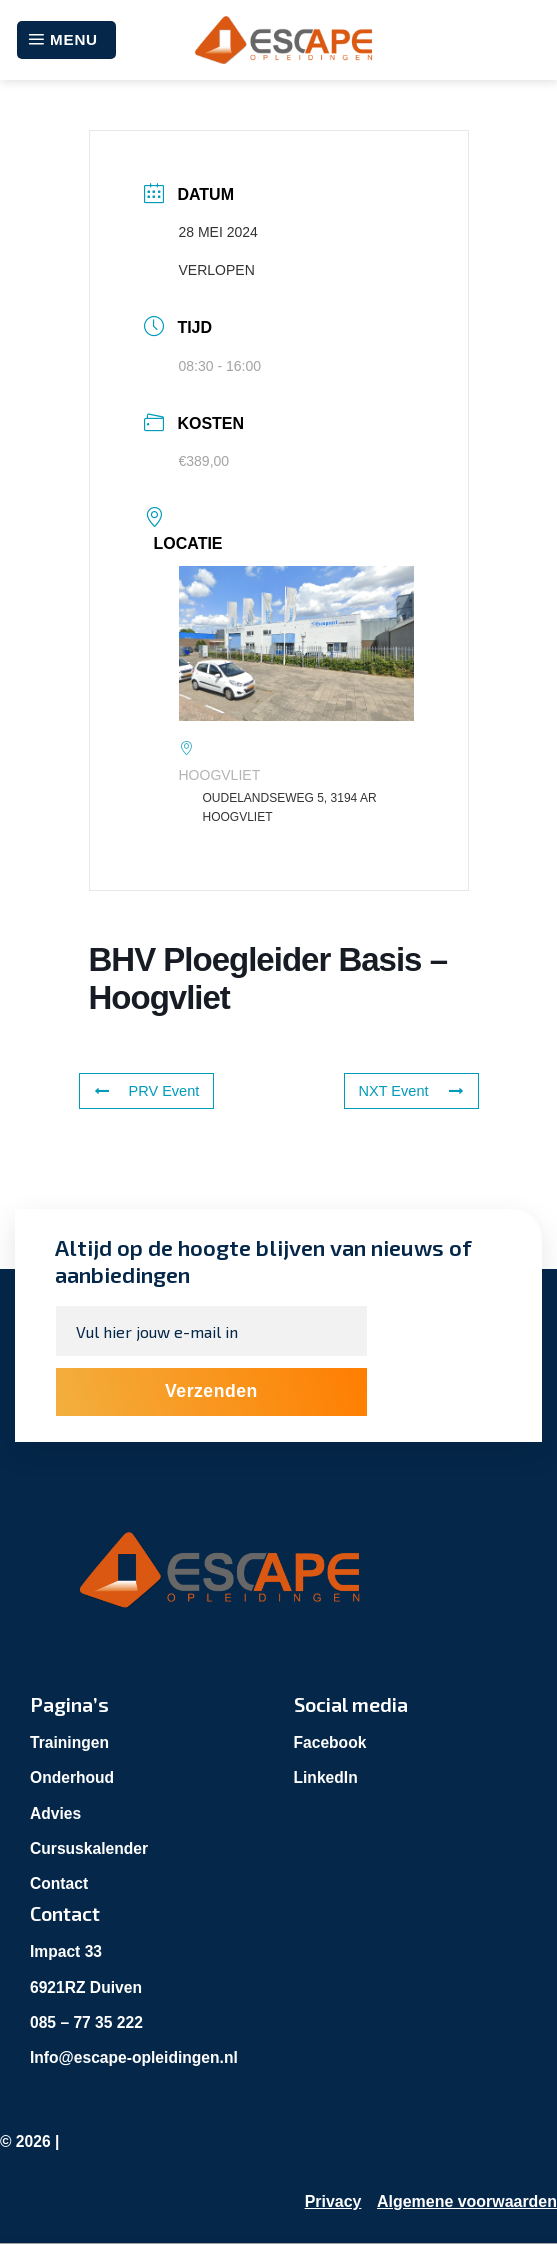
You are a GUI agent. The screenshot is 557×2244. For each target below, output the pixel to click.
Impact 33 (67, 1951)
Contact (60, 1883)
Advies (56, 1813)
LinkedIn (327, 1777)
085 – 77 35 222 (88, 2022)
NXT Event (412, 1091)
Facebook (331, 1742)
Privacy (332, 2202)
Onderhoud (73, 1777)
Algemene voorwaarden (467, 2202)
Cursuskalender (90, 1848)
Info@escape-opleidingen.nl (136, 2057)
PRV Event (145, 1091)
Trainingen (70, 1742)
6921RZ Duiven (87, 1987)
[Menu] (66, 40)
